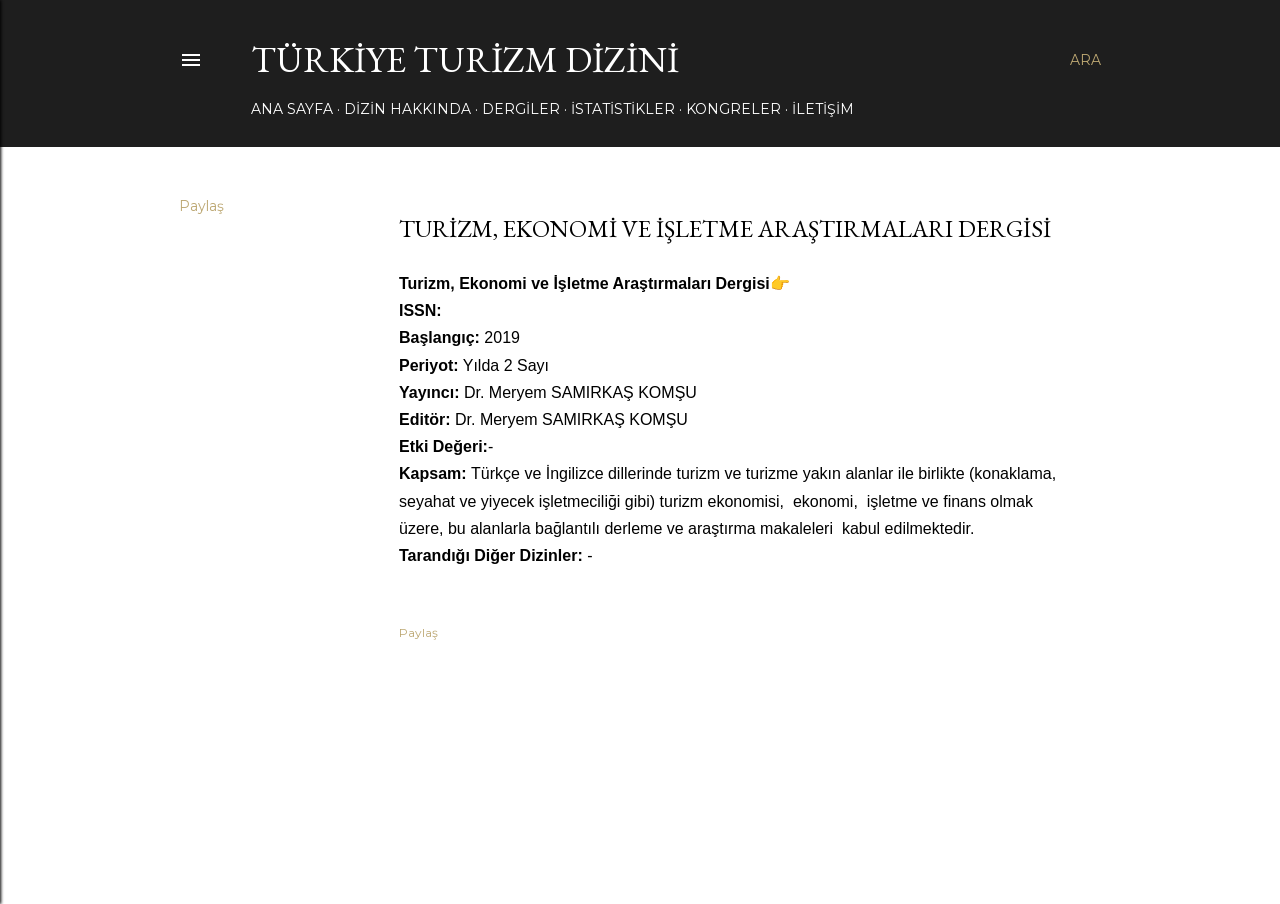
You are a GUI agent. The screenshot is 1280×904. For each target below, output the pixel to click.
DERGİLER (521, 109)
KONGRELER (733, 109)
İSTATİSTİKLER (623, 109)
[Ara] (1085, 60)
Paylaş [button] (201, 206)
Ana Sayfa (292, 109)
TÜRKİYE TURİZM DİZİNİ (465, 59)
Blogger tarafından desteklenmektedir (640, 809)
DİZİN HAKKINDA (407, 109)
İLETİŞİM (823, 109)
